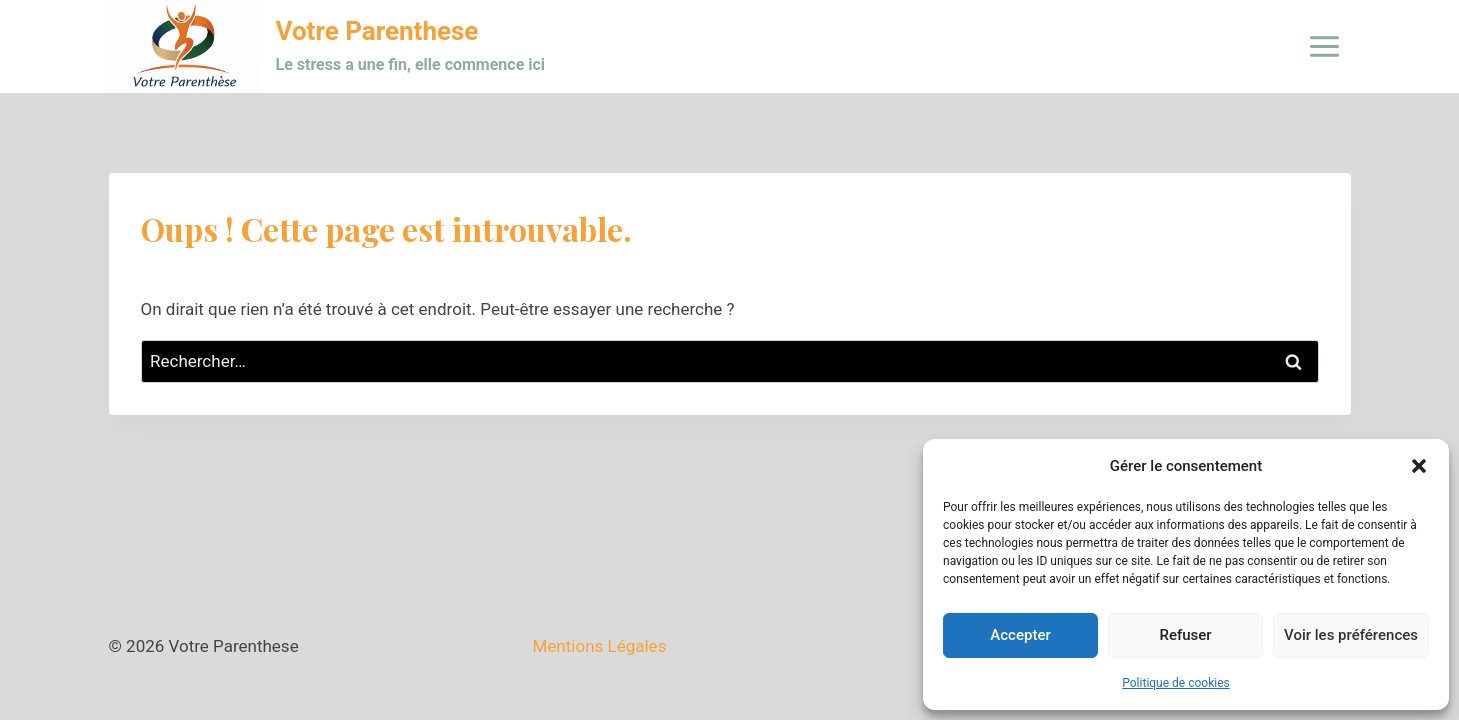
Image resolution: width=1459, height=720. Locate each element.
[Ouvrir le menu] (1325, 46)
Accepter (1020, 635)
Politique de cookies (1175, 683)
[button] (1419, 466)
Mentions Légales (600, 646)
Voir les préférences (1351, 635)
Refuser (1185, 635)
